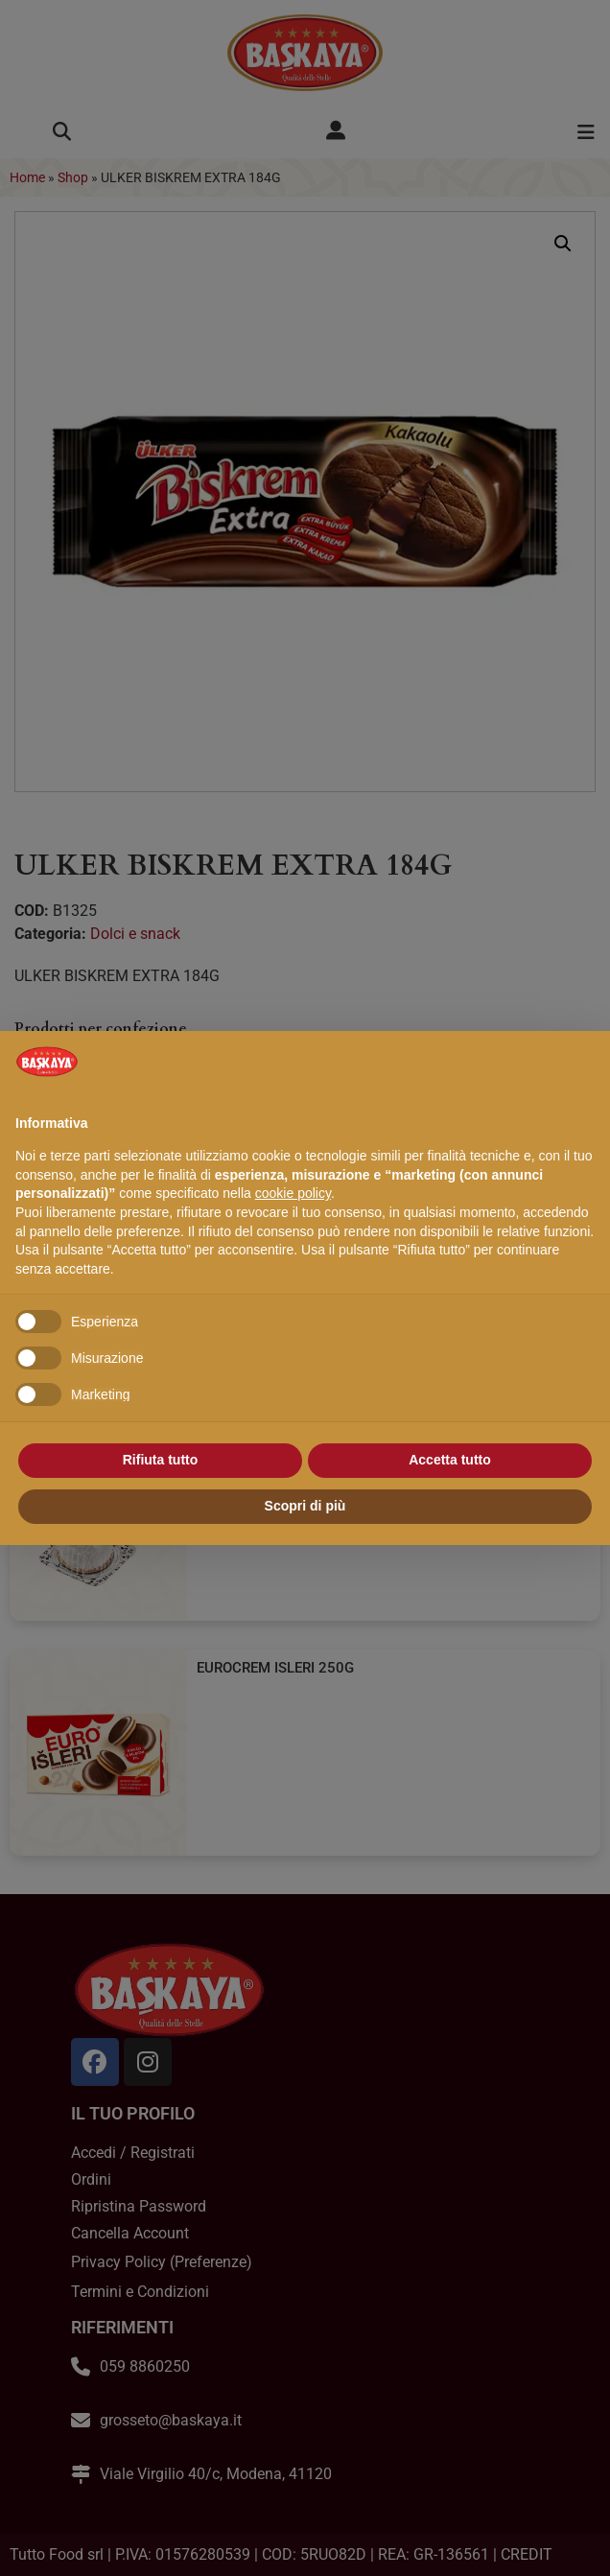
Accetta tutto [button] (450, 1459)
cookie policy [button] (293, 1193)
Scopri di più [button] (305, 1505)
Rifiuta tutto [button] (161, 1459)
